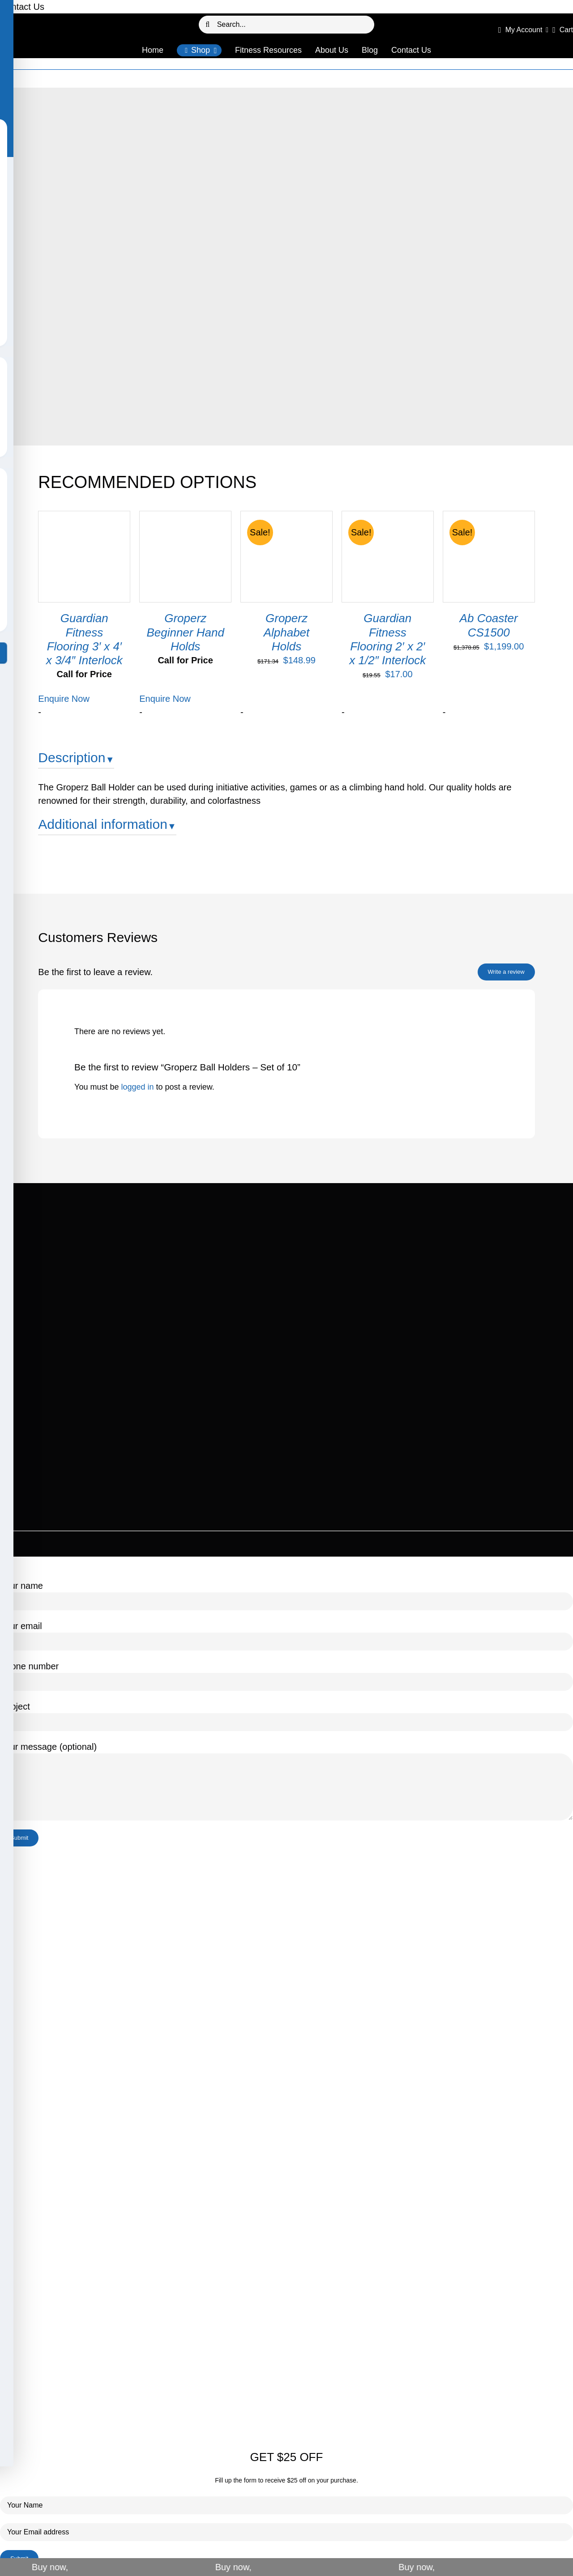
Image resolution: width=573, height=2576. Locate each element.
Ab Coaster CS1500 (489, 625)
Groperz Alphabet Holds (287, 632)
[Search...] (287, 25)
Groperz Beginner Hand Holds (185, 632)
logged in (137, 1086)
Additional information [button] (102, 824)
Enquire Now (64, 699)
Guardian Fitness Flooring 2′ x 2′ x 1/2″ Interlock (387, 639)
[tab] (286, 761)
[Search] (208, 25)
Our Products (265, 78)
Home (234, 78)
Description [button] (71, 757)
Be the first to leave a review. (95, 972)
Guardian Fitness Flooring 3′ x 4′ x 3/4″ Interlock (84, 639)
